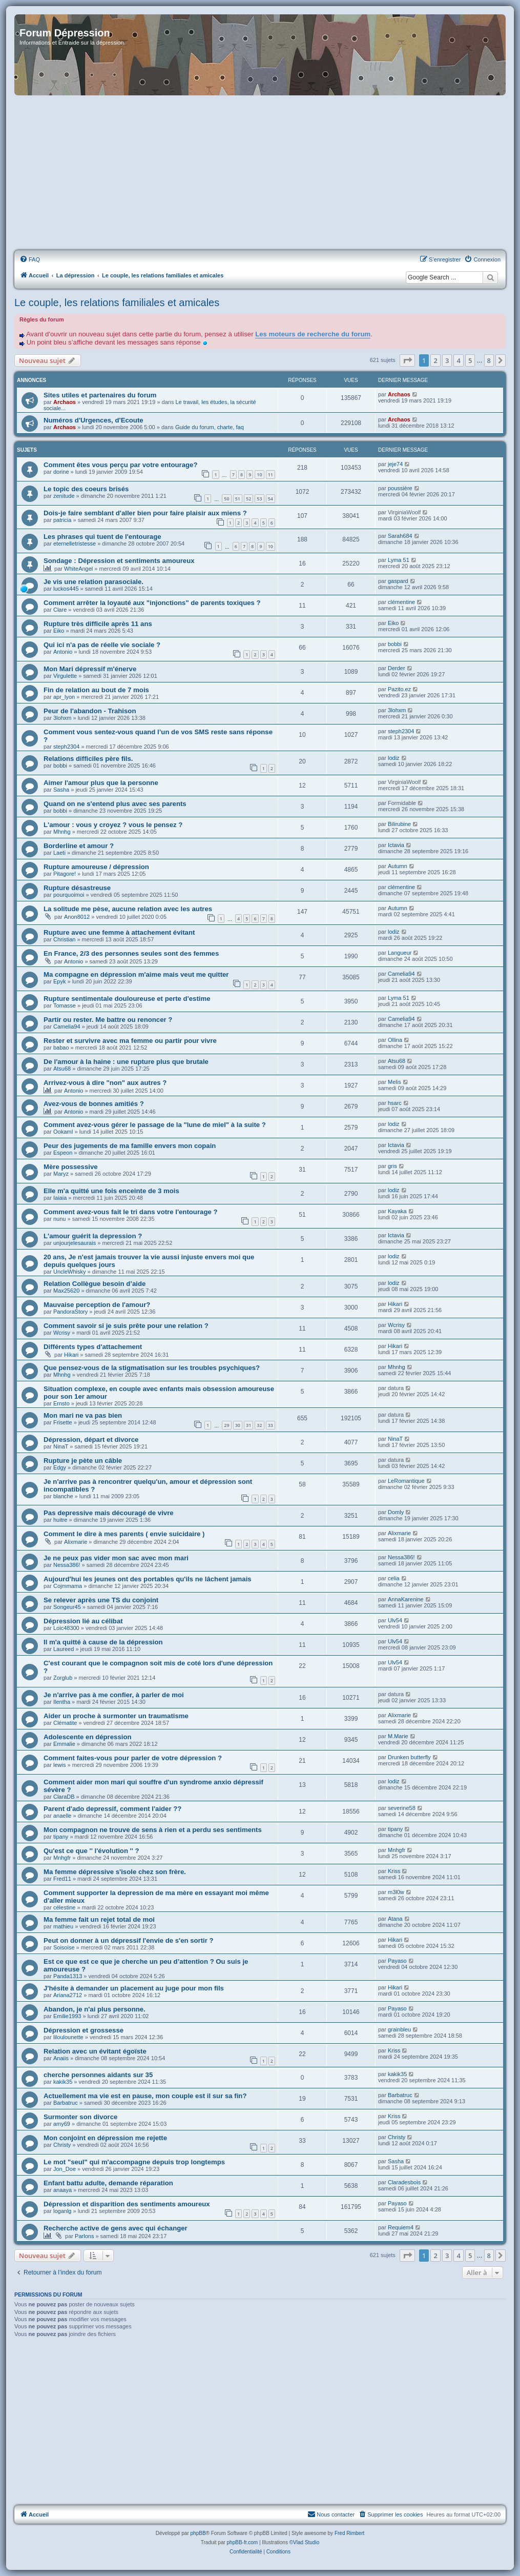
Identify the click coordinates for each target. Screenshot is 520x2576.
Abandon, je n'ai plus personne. (94, 2009)
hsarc (395, 1103)
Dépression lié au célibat (83, 1621)
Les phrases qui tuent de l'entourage (102, 536)
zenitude (64, 496)
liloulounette (68, 2037)
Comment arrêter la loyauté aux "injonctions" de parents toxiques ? (152, 603)
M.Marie (398, 1736)
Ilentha (61, 1702)
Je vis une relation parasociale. (93, 582)
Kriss (394, 1871)
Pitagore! (64, 874)
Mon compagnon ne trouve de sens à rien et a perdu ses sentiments (153, 1830)
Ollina (395, 1040)
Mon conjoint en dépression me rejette (105, 2138)
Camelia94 (401, 974)
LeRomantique (406, 1481)
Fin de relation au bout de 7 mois (96, 690)
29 (226, 1425)
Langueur (400, 953)
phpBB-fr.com (242, 2542)
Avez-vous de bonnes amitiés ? (94, 1104)
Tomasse (64, 1005)
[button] (407, 360)
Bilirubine (399, 824)
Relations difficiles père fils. (88, 758)
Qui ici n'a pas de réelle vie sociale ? (102, 645)
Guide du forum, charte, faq (209, 427)
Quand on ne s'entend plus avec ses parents (115, 804)
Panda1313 (67, 1976)
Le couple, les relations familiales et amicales (116, 302)
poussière (400, 488)
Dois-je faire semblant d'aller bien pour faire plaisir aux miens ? (145, 513)
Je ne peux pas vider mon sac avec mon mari (116, 1558)
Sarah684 (400, 536)
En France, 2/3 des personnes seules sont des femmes (131, 953)
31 (248, 1425)
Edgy (59, 1467)
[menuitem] (29, 259)
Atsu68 (62, 1068)
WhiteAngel (78, 569)
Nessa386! (66, 1565)
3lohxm (62, 718)
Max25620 (66, 1290)
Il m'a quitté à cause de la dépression (103, 1642)
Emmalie (64, 1744)
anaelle (62, 1816)
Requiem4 (400, 2227)
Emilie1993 (67, 2016)
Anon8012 (77, 917)
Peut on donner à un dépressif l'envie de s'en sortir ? (129, 1940)
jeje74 (395, 464)
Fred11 (62, 1879)
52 (248, 498)
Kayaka (397, 1211)
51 (237, 498)
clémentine (401, 602)
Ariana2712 (67, 1995)
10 (259, 474)
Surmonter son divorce (80, 2117)
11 (270, 474)
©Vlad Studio (304, 2542)
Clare (60, 610)
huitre (60, 1520)
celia (394, 1578)
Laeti (59, 853)
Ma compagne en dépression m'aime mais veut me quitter (136, 974)
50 (226, 498)
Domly (396, 1512)
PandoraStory (70, 1312)
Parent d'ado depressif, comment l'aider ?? (112, 1809)
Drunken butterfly (409, 1757)
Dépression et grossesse (83, 2030)
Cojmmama (67, 1586)
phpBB (198, 2533)
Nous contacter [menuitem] (331, 2514)
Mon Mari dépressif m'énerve (90, 669)
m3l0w (396, 1892)
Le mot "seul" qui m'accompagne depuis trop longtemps (134, 2162)
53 (259, 498)
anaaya (62, 2190)
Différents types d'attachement (93, 1347)
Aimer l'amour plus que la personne (101, 783)
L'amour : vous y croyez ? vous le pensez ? (113, 825)
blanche (63, 1496)
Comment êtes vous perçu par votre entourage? (120, 465)
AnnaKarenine (406, 1599)
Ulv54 (395, 1620)
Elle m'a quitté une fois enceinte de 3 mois (111, 1191)
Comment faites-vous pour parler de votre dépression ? (133, 1758)
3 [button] (447, 360)
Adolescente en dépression (88, 1737)
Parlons (84, 2236)
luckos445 (66, 589)
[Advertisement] (260, 173)
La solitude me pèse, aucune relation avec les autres (128, 909)
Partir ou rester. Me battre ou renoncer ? (108, 1019)
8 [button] (489, 360)
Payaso (397, 1961)
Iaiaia (60, 1198)
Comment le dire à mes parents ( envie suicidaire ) (124, 1534)
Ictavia (396, 845)
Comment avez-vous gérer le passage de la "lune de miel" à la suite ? (155, 1125)
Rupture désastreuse (77, 888)
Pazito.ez (399, 689)
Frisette (62, 1422)
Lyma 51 (398, 560)
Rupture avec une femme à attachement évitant (119, 932)
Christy (62, 2145)
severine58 (401, 1808)
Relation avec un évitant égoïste (95, 2051)
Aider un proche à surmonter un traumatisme (116, 1716)
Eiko (58, 631)
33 (270, 1425)
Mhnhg (62, 832)
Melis (394, 1082)
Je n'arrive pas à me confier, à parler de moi (114, 1695)
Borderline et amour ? (79, 846)
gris (392, 1166)
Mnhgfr (62, 1858)
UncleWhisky (69, 1272)
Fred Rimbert (349, 2533)
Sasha (61, 790)
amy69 (61, 2124)
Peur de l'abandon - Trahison (90, 711)
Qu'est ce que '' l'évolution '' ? (91, 1851)
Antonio (62, 652)
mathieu (63, 1926)
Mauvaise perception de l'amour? (97, 1305)
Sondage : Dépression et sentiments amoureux (119, 561)
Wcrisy (61, 1333)
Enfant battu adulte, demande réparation (108, 2183)
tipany (60, 1837)
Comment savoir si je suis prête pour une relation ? (126, 1326)
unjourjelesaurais (74, 1243)
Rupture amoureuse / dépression (96, 867)
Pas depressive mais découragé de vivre (109, 1513)
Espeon (62, 1153)
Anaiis (61, 2058)
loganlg (62, 2211)
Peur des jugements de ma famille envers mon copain (130, 1146)
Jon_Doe (64, 2169)
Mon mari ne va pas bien (83, 1415)
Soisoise (64, 1947)
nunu (59, 1219)
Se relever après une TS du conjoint (101, 1600)
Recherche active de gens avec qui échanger (116, 2228)
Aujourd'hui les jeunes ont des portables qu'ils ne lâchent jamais (148, 1579)
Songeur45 (67, 1607)
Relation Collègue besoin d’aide (94, 1283)
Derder (396, 668)
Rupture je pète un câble (83, 1460)
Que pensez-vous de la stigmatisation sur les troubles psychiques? (152, 1368)
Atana (395, 1919)
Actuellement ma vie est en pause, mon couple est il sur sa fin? (145, 2096)
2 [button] (435, 360)
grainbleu (399, 2029)
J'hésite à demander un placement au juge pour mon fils (134, 1988)
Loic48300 (66, 1628)
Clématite (65, 1723)
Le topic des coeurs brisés (86, 489)
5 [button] (470, 360)
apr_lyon (64, 697)
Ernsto (61, 1403)
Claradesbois (404, 2182)
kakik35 (62, 2082)
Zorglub (62, 1678)
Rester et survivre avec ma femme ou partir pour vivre (130, 1040)
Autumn (397, 866)
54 (270, 498)
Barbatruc (65, 2103)
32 (259, 1425)
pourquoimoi (69, 895)
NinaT (60, 1446)
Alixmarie (75, 1542)
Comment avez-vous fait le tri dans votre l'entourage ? (131, 1212)
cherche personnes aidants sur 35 (98, 2075)
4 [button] (458, 360)
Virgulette (65, 676)
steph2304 (66, 746)
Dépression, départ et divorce (91, 1439)
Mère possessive (71, 1167)
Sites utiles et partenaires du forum (100, 395)
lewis (59, 1765)
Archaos (64, 402)
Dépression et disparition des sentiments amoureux (127, 2204)
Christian (64, 939)
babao (61, 1047)
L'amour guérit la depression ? (93, 1236)
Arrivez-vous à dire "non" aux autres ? (105, 1082)
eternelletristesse (74, 543)
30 (237, 1425)
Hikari (395, 1304)
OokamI (63, 1132)
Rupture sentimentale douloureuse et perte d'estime (127, 998)
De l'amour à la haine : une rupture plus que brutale (126, 1061)
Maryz (61, 1174)
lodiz (394, 758)
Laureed (63, 1649)
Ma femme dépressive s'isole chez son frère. (115, 1872)
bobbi (395, 644)
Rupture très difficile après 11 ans (98, 624)
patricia (62, 520)
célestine (64, 1907)
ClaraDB (64, 1797)
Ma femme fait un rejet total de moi (99, 1919)
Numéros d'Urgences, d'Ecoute (93, 420)
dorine (61, 472)
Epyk (59, 981)
